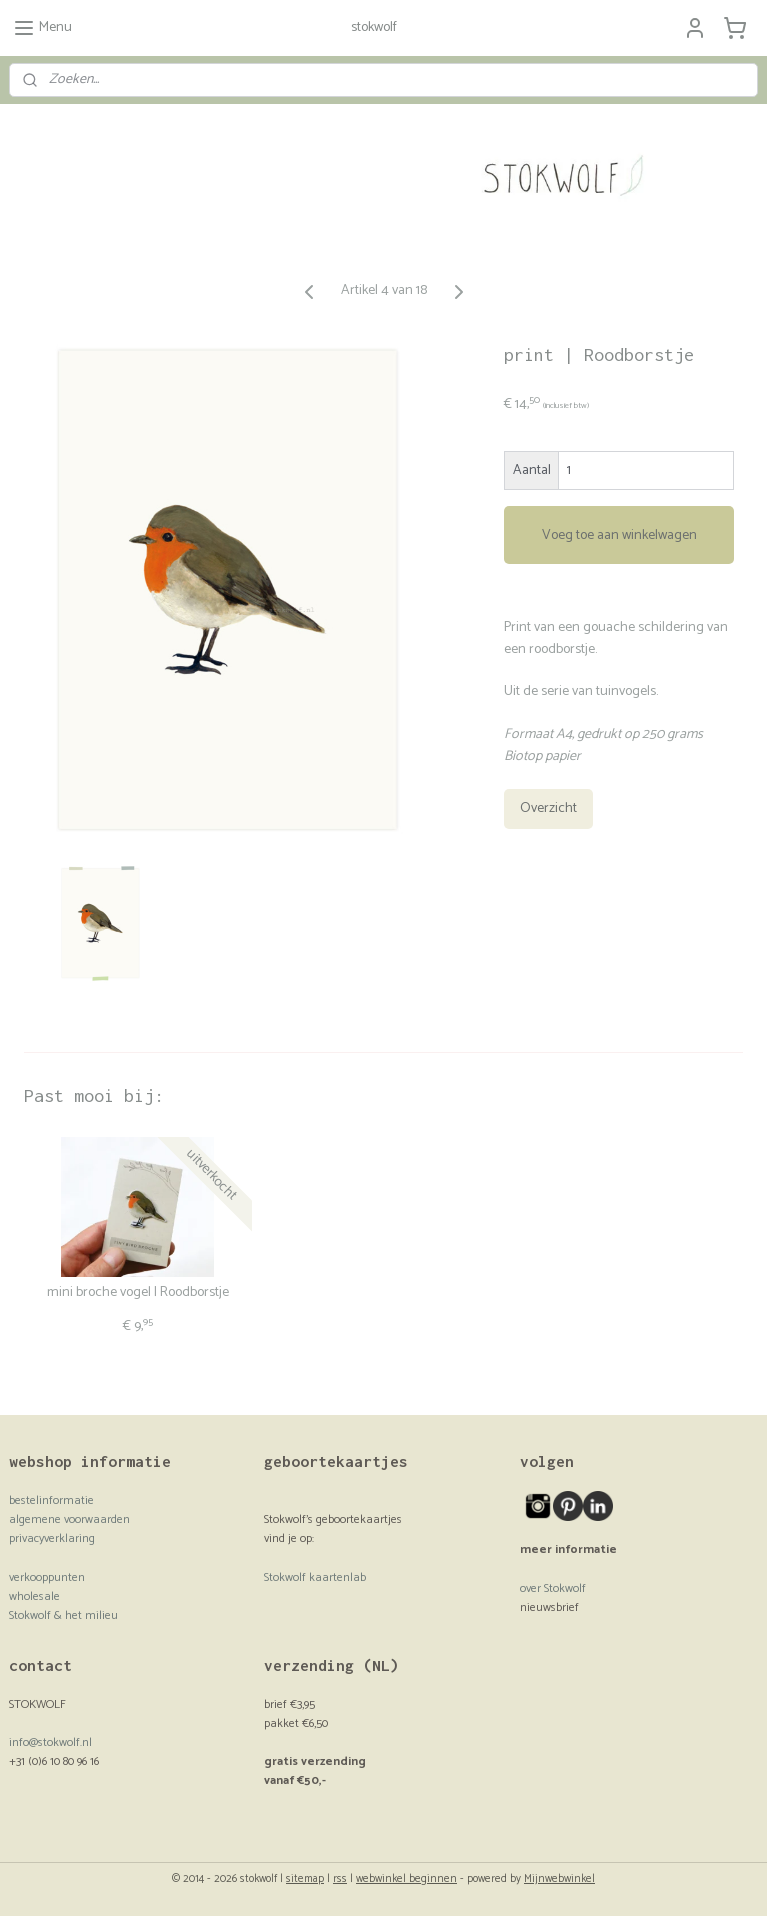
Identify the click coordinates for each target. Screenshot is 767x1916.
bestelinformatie (51, 1500)
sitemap (305, 1879)
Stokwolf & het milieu (63, 1615)
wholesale (34, 1596)
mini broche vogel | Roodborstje (138, 1294)
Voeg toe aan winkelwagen (619, 535)
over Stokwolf (553, 1588)
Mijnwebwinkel (559, 1879)
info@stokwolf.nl (50, 1742)
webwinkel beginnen (406, 1879)
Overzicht (548, 808)
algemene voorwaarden (69, 1519)
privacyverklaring (52, 1538)
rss (340, 1879)
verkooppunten (47, 1577)
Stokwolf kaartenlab (315, 1577)
